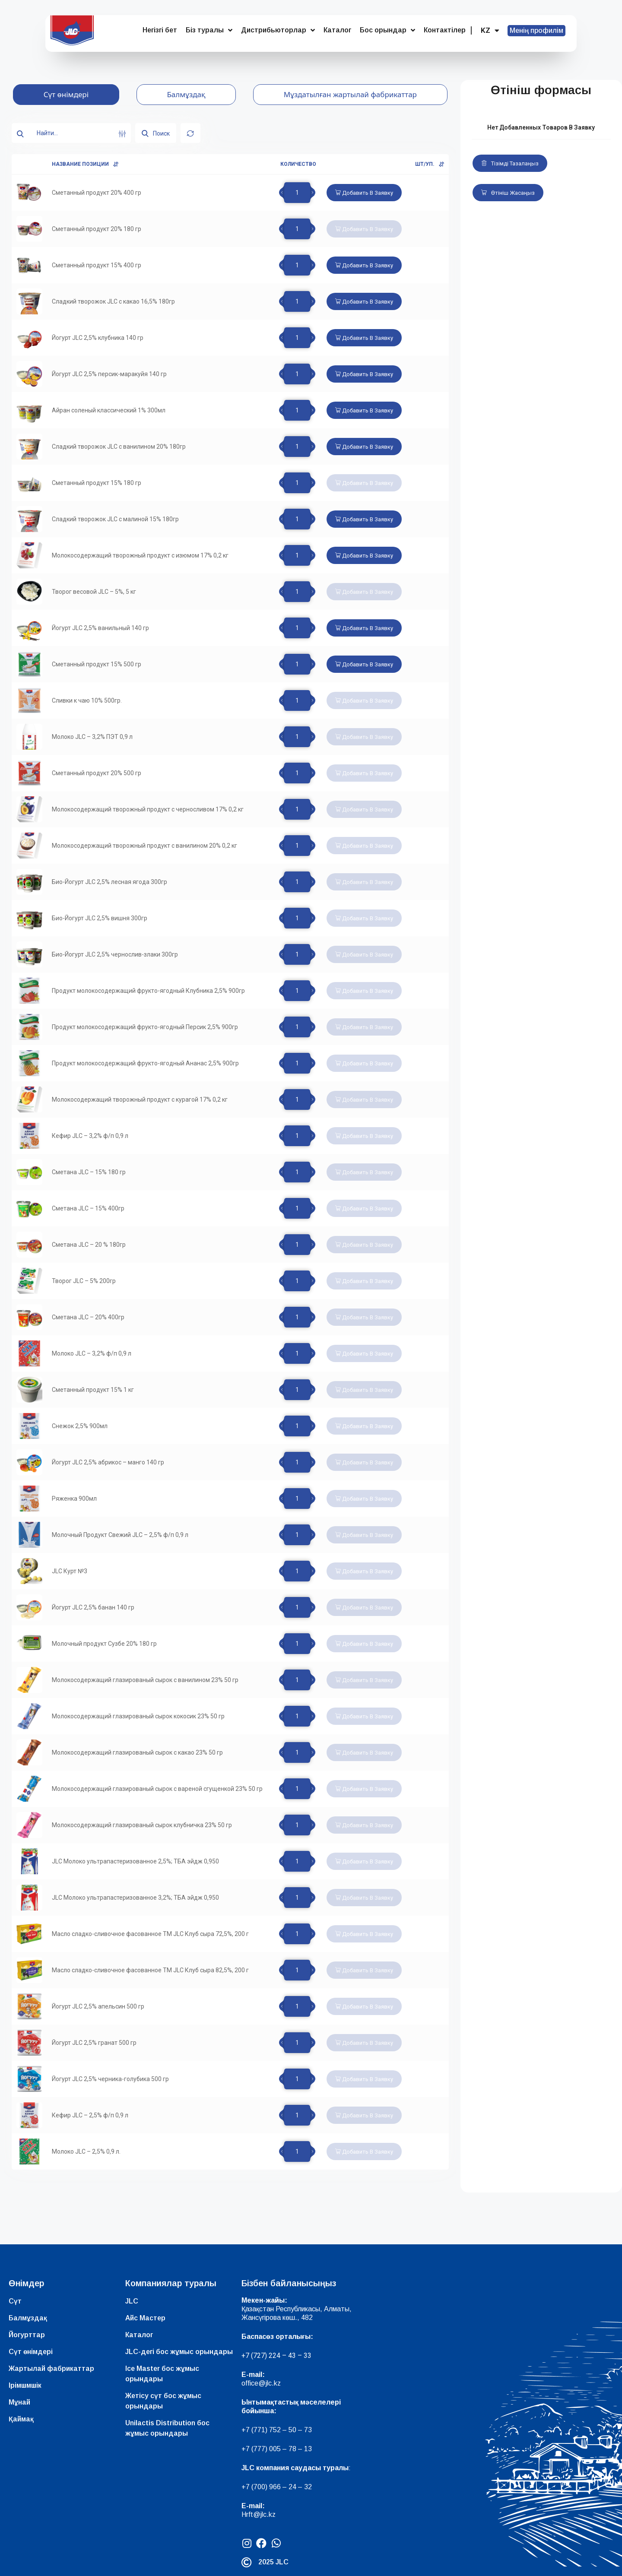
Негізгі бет (160, 30)
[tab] (66, 94)
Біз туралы (209, 30)
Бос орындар (387, 30)
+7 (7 (249, 2429)
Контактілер (445, 30)
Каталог (337, 30)
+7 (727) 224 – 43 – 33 (276, 2355)
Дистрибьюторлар (278, 30)
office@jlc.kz (261, 2383)
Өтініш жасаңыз (508, 193)
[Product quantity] (297, 192)
